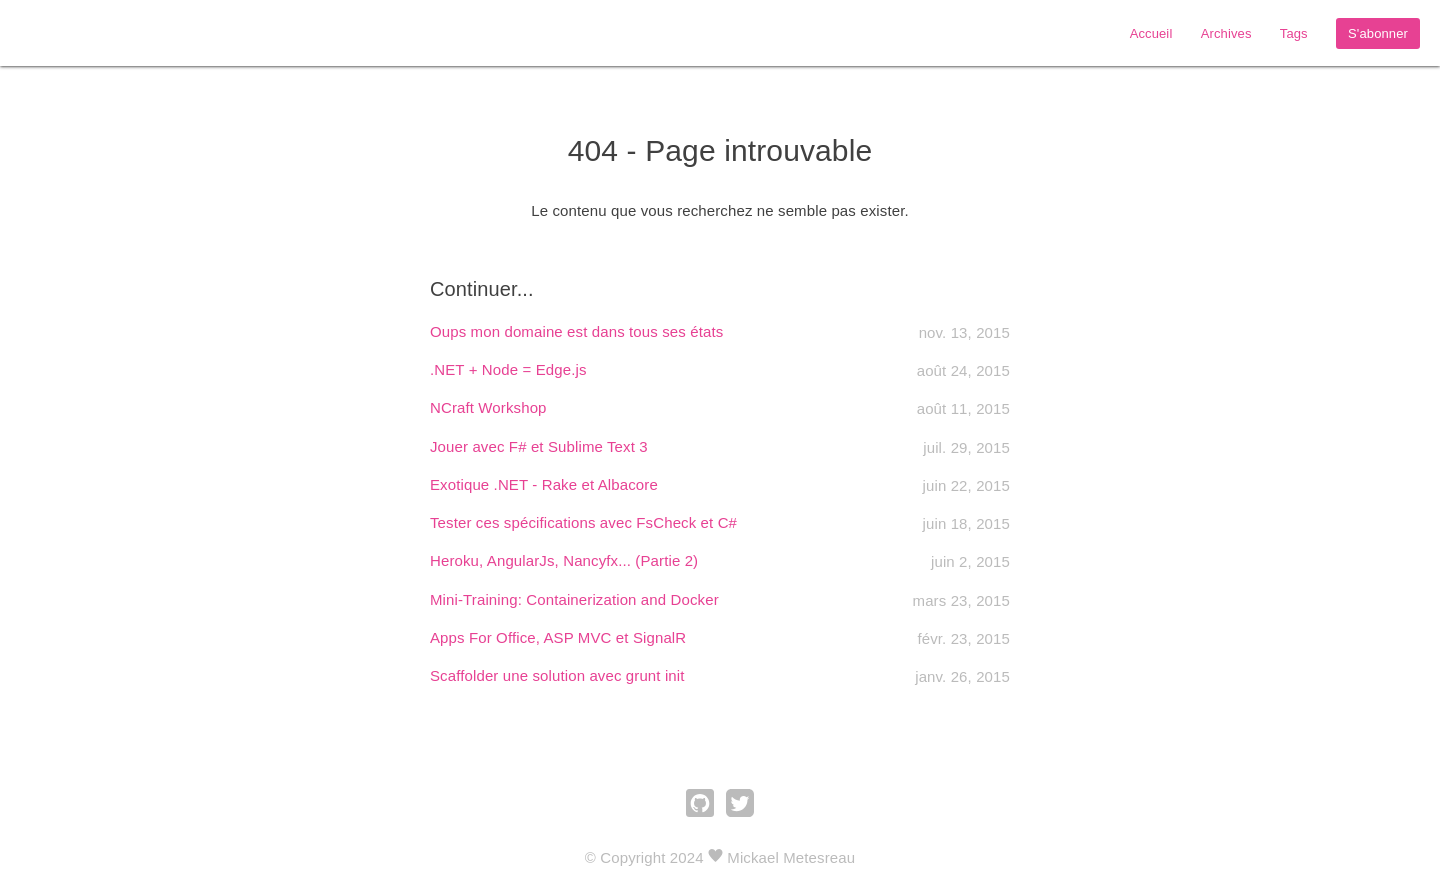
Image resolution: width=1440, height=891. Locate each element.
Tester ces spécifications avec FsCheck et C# (583, 522)
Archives (1226, 33)
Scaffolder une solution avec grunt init (557, 675)
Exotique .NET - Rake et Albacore (544, 484)
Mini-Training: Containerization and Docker (574, 599)
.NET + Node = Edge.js (508, 369)
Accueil (1151, 33)
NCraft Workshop (488, 407)
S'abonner (1378, 33)
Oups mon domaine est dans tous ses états (576, 331)
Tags (1294, 33)
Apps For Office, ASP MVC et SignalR (558, 637)
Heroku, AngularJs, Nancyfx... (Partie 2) (564, 560)
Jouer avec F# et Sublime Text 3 (539, 446)
